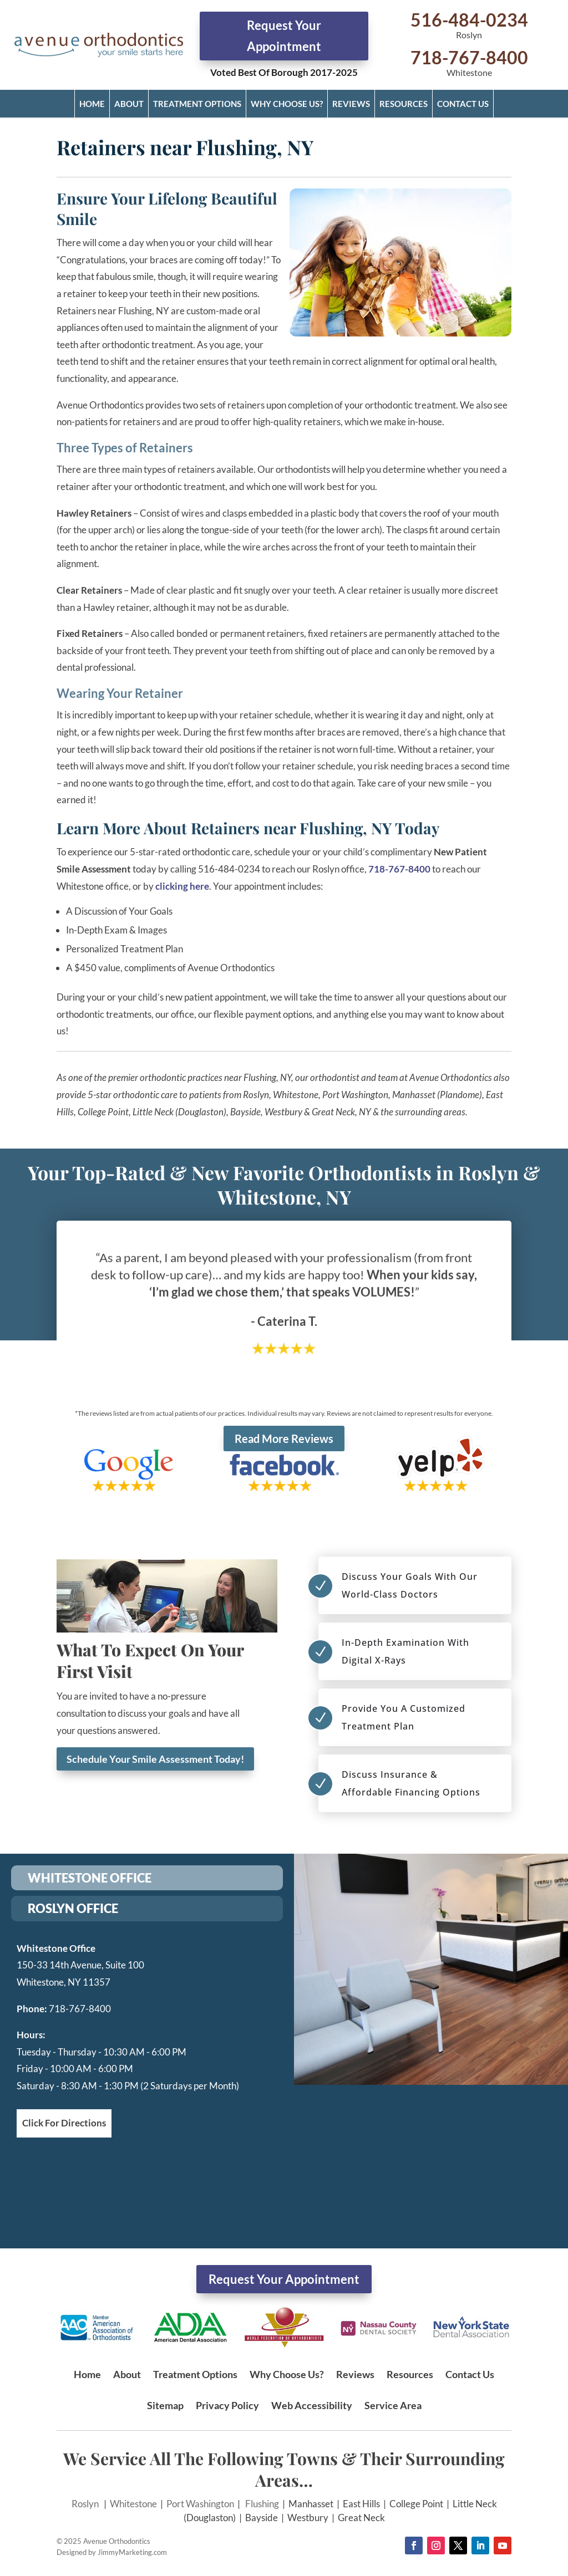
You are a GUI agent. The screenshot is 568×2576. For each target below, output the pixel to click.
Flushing (262, 2503)
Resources (403, 104)
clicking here (182, 886)
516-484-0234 (469, 19)
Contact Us (463, 104)
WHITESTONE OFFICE (89, 1877)
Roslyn (85, 2503)
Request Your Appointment (284, 35)
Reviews (351, 104)
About (129, 104)
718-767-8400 (469, 57)
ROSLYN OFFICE (73, 1908)
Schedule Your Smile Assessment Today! (155, 1759)
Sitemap (165, 2405)
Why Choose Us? (287, 104)
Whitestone (133, 2503)
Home (92, 104)
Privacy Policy (227, 2405)
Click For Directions (64, 2123)
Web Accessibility (311, 2405)
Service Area (393, 2405)
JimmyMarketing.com (132, 2552)
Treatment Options (197, 104)
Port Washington (200, 2503)
